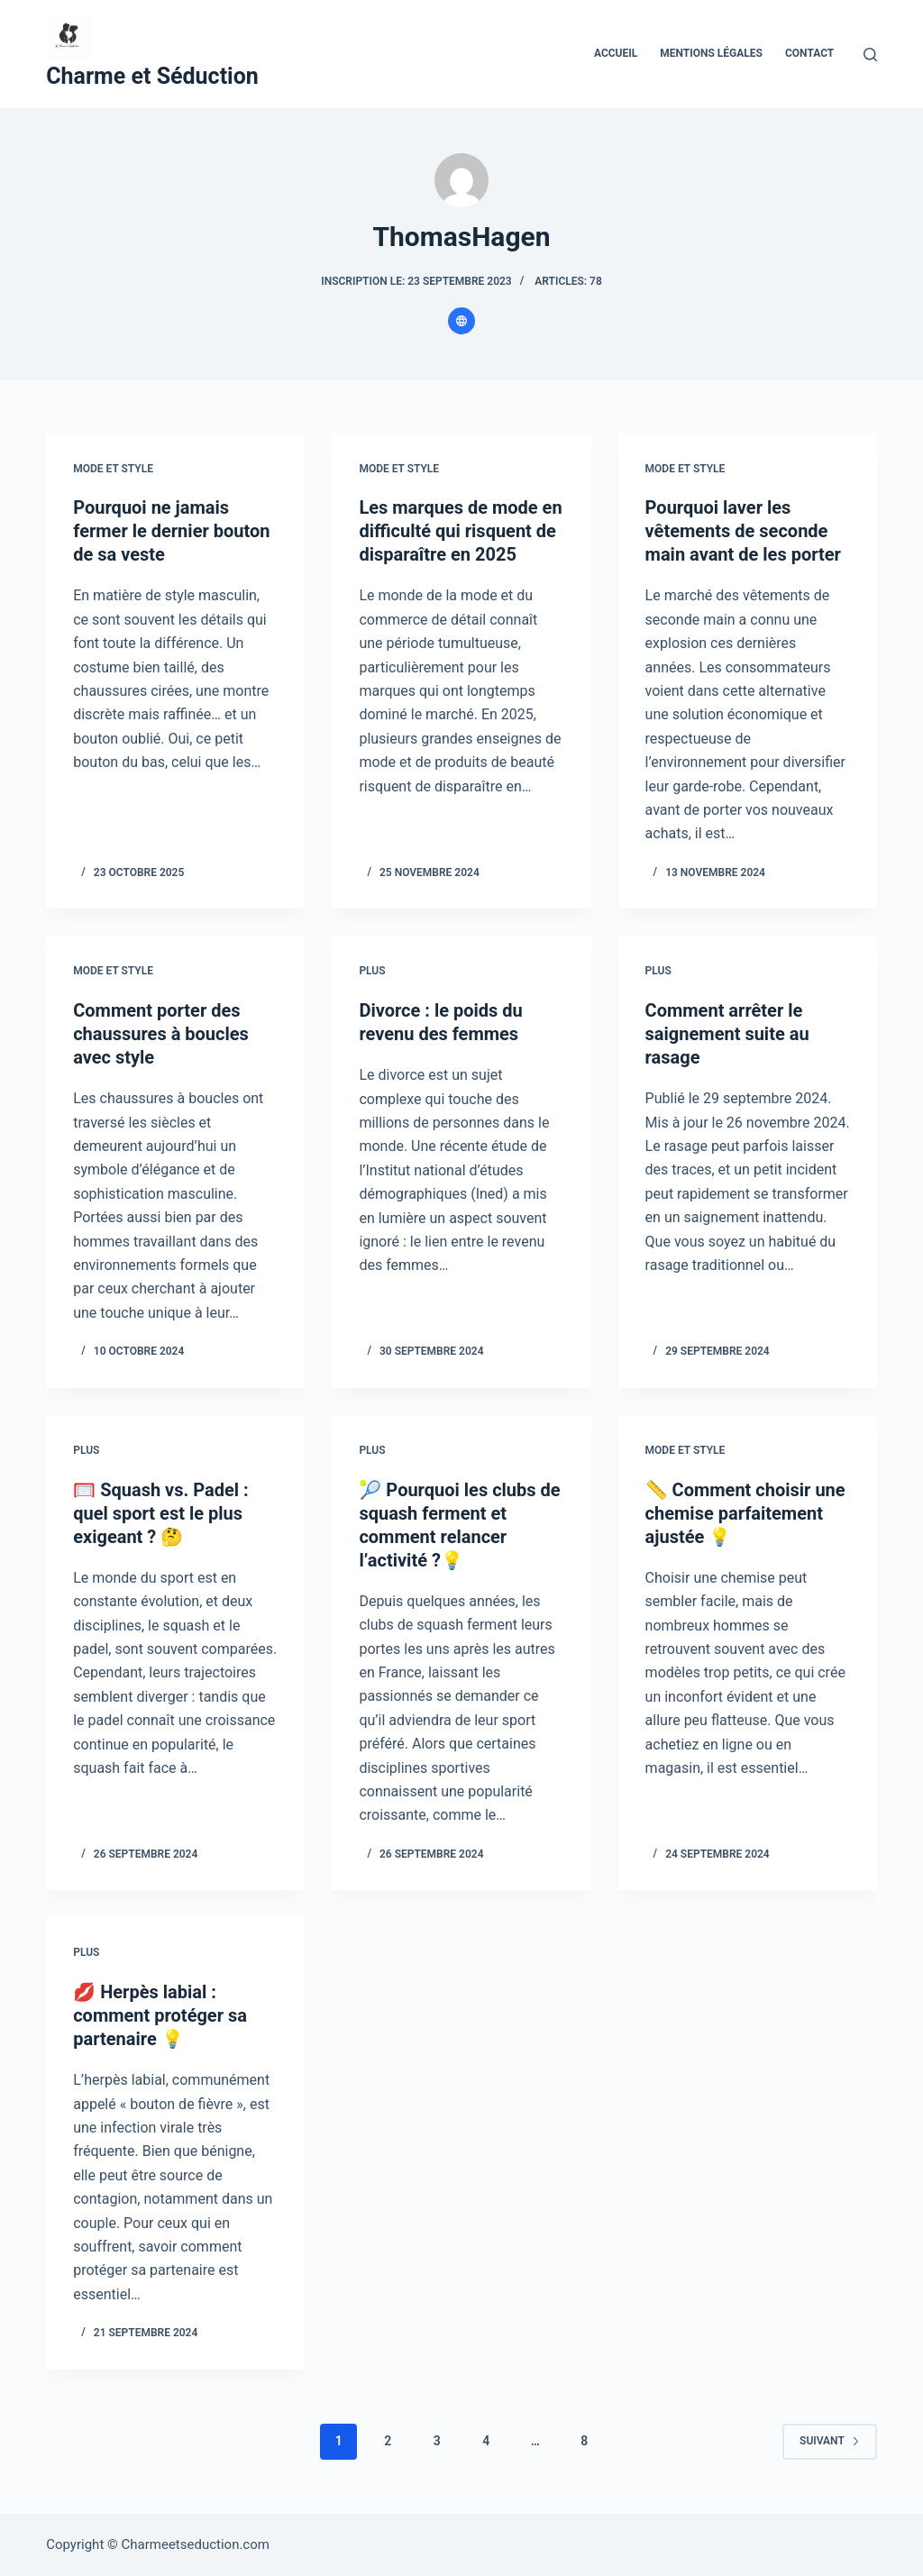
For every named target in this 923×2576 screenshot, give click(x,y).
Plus (372, 970)
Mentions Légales (711, 53)
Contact (809, 53)
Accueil (615, 53)
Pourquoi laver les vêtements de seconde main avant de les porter (743, 531)
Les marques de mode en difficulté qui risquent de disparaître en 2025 (460, 531)
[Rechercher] (870, 54)
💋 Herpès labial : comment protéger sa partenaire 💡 (160, 2015)
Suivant (830, 2440)
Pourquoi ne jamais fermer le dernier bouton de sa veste (171, 531)
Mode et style (113, 468)
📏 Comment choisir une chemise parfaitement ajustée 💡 (745, 1513)
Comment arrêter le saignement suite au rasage (727, 1034)
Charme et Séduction (152, 76)
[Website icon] (461, 320)
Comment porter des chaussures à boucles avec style (161, 1034)
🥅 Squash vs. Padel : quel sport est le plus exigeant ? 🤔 (161, 1513)
